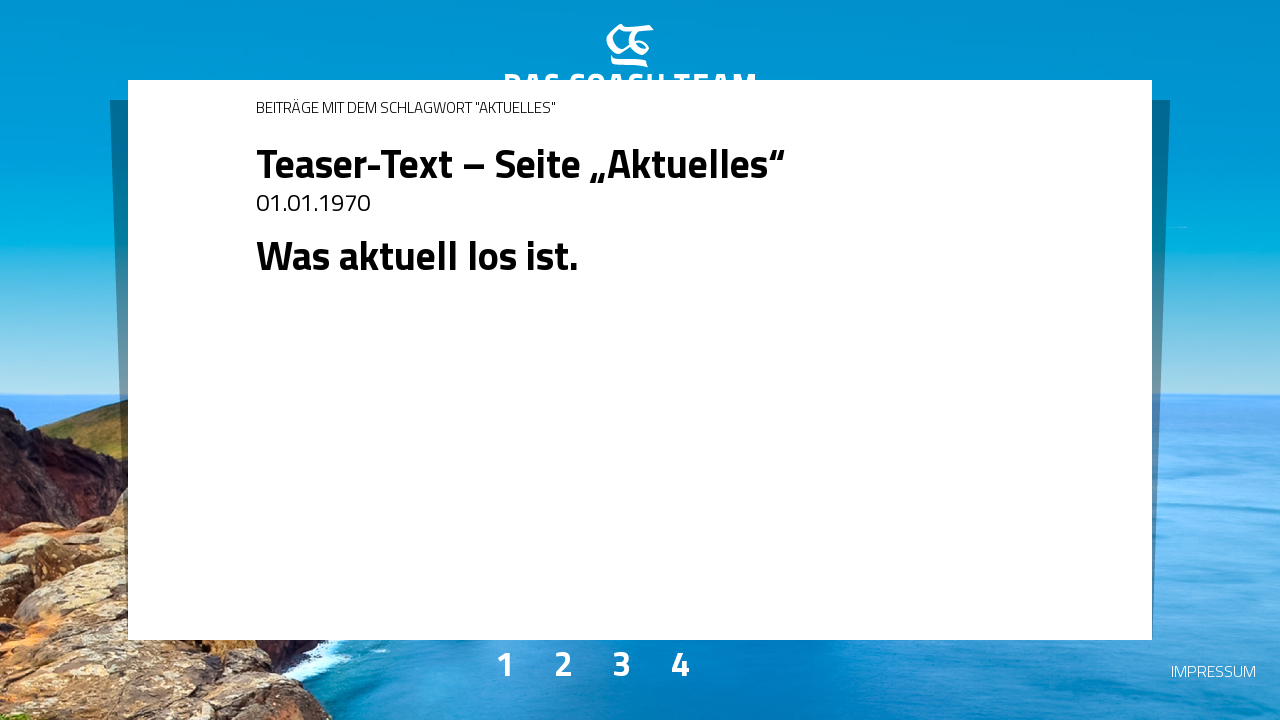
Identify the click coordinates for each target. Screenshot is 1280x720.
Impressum (1213, 671)
